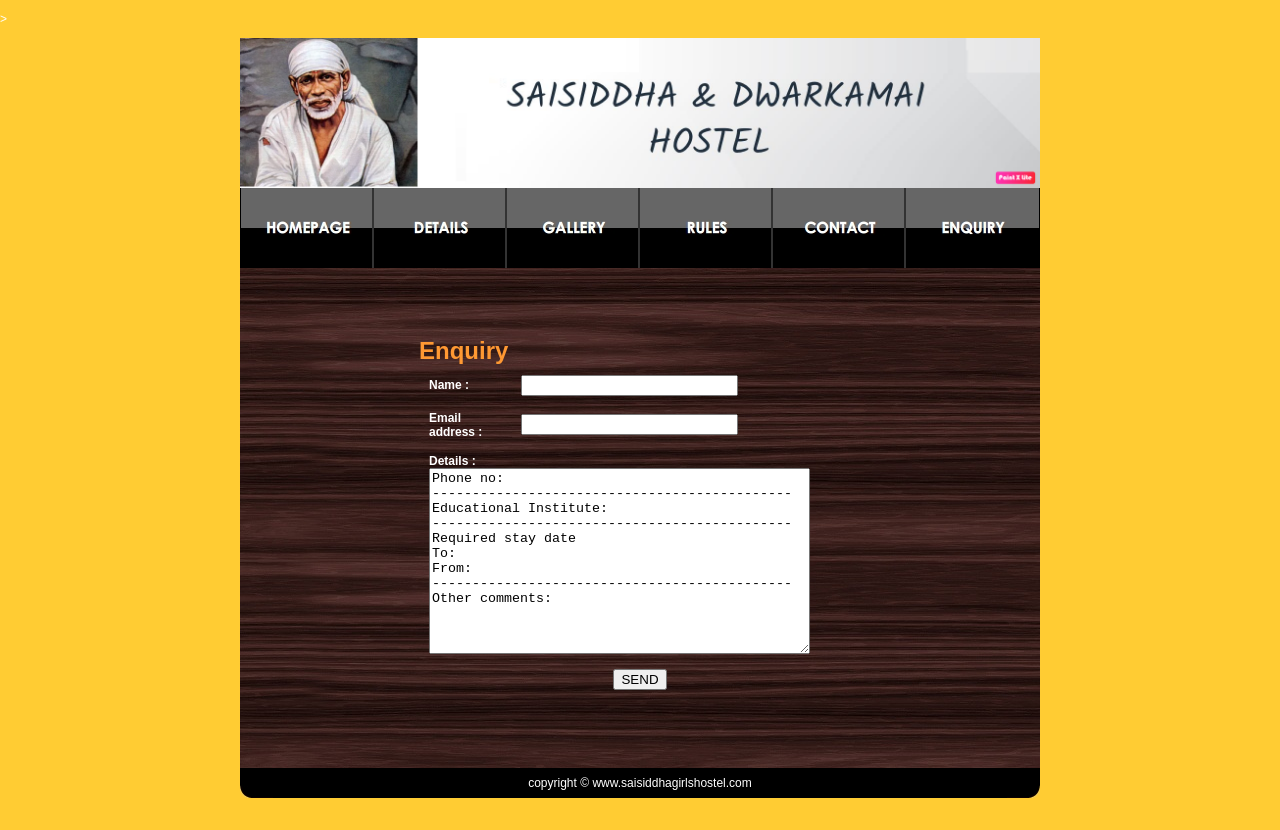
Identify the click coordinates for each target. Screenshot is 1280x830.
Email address (450, 407)
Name (443, 367)
